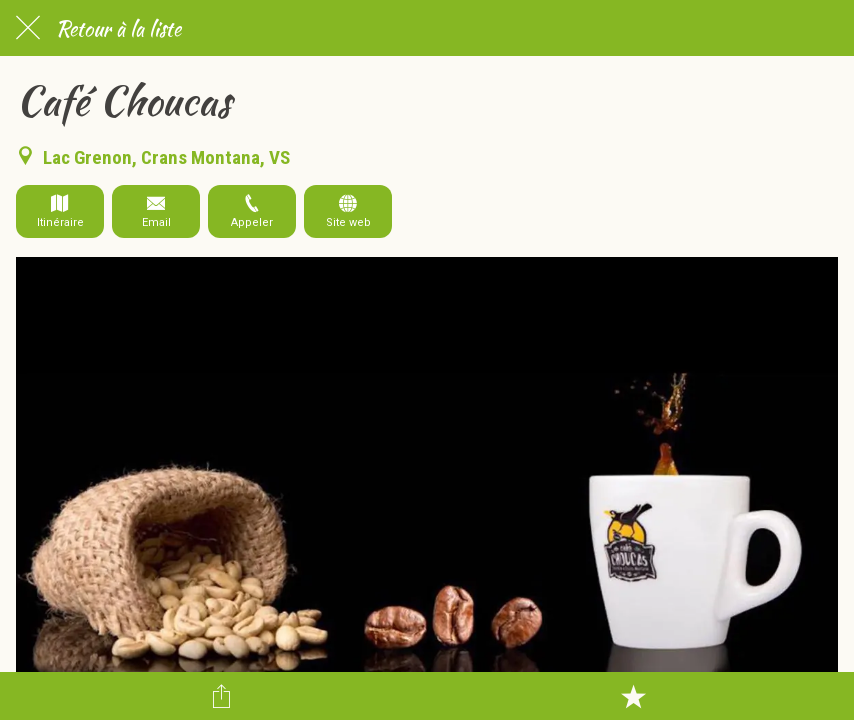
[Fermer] (28, 28)
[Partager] (222, 696)
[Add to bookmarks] (633, 696)
